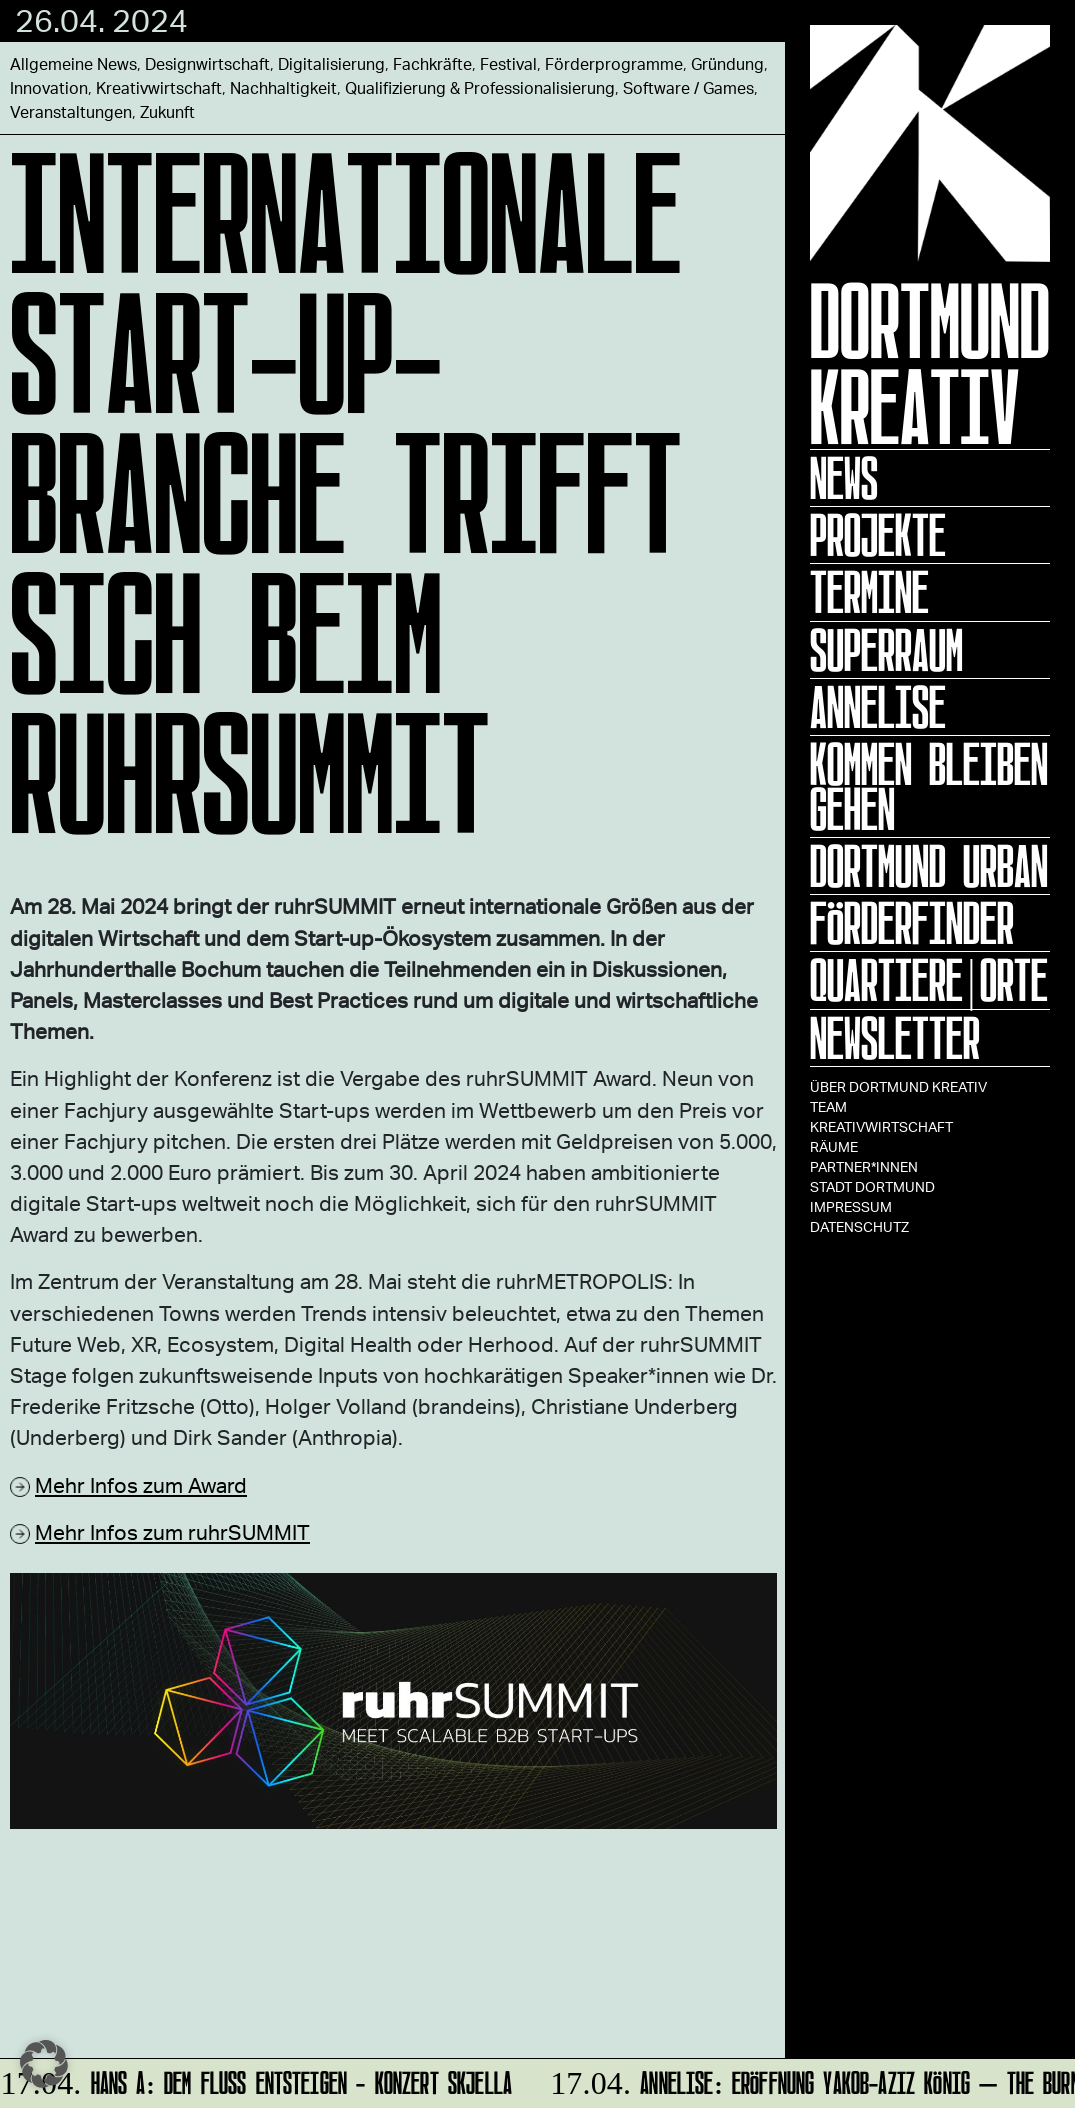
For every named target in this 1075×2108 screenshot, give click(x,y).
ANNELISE (878, 707)
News (844, 478)
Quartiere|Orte (929, 980)
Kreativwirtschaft (881, 1126)
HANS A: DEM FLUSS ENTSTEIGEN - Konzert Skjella (258, 2079)
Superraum (886, 650)
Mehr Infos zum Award (141, 1484)
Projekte (878, 535)
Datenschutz (859, 1226)
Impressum (851, 1206)
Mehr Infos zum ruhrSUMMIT (172, 1531)
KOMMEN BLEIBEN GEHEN (929, 786)
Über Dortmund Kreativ (898, 1086)
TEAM (828, 1106)
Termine (869, 592)
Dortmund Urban (929, 866)
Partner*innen (864, 1166)
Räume (834, 1146)
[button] (44, 2064)
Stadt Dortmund (872, 1186)
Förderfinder (912, 923)
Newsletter (895, 1038)
